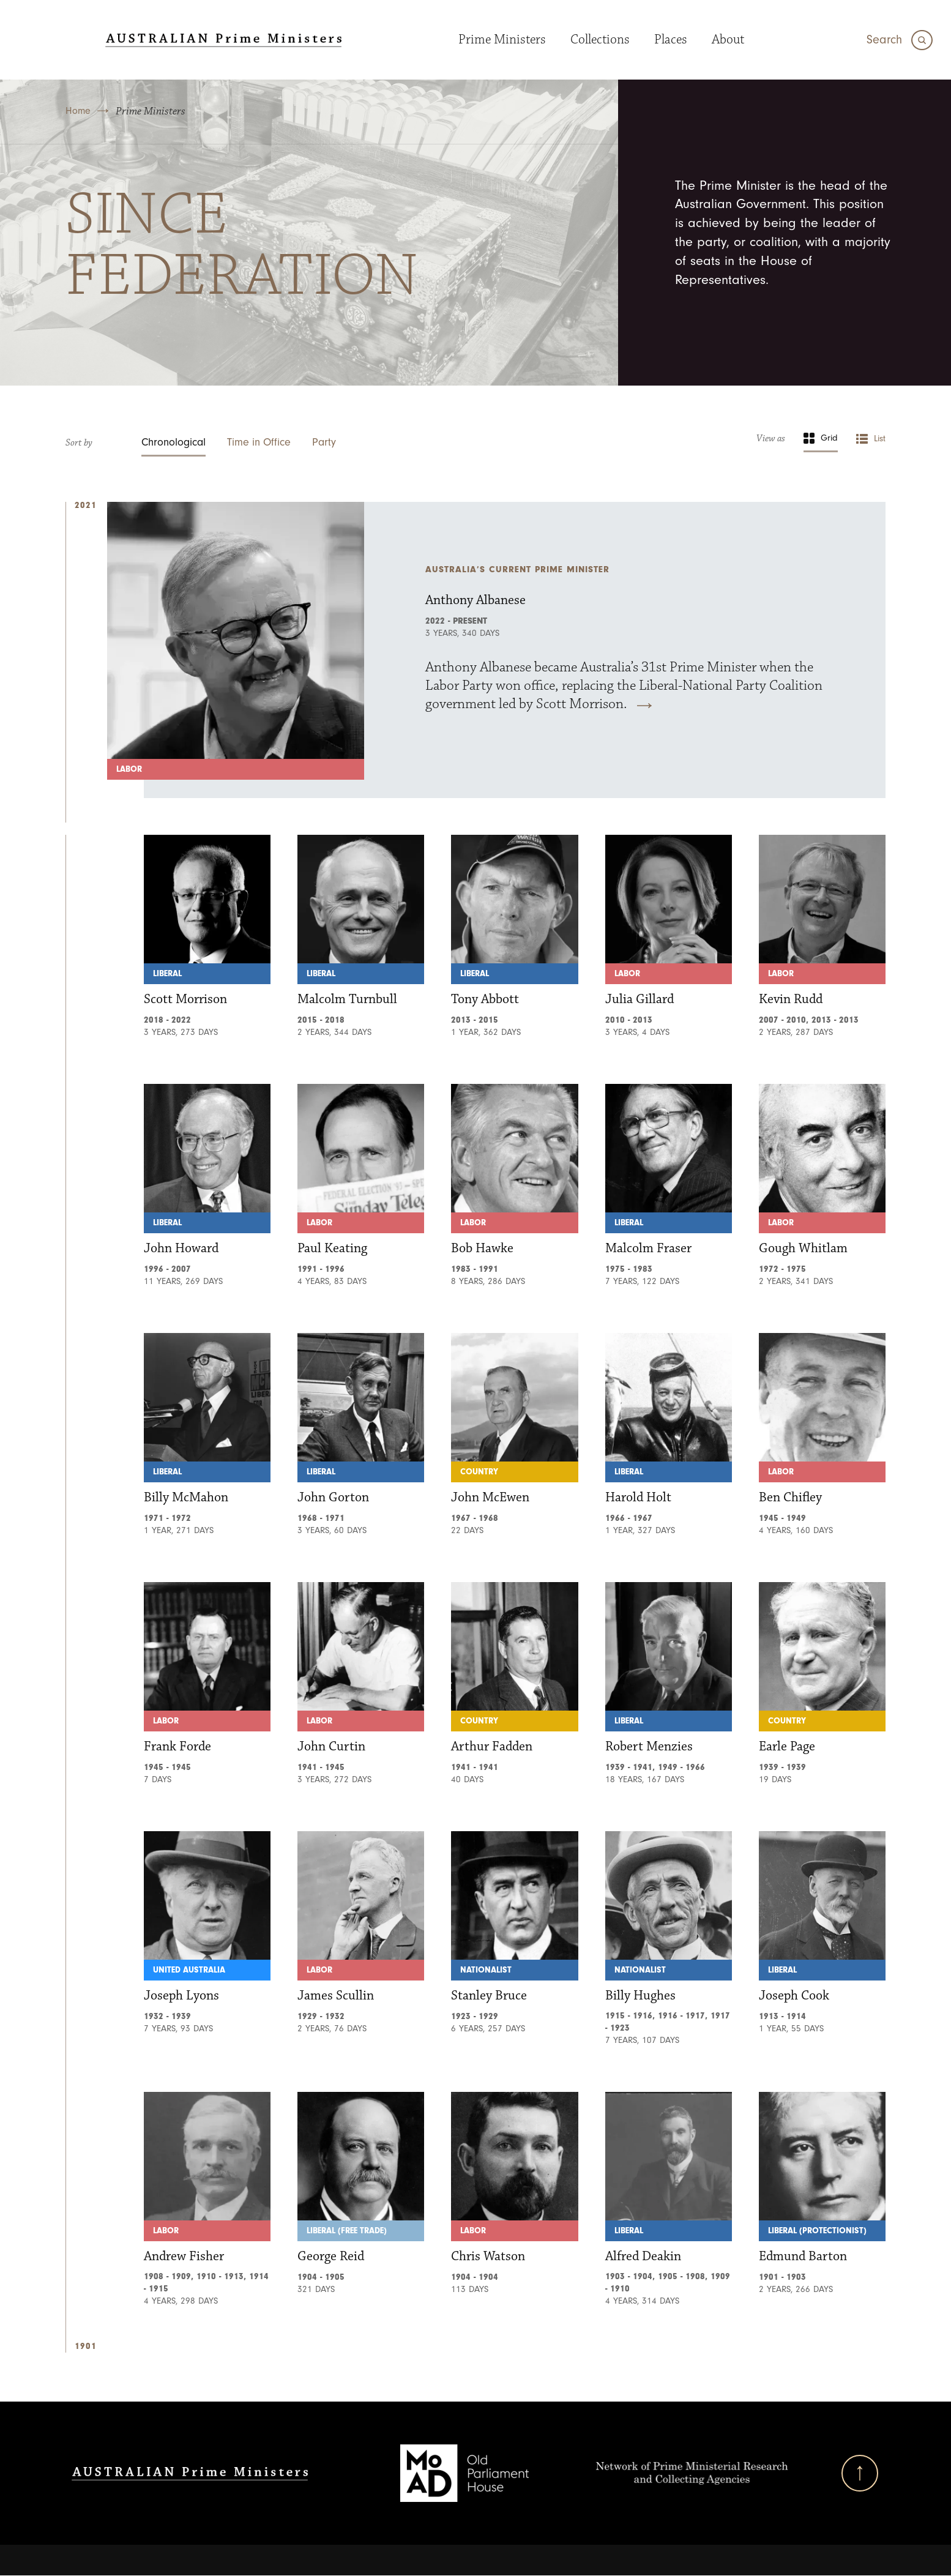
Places (670, 39)
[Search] (900, 40)
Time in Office (259, 442)
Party (324, 442)
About (728, 39)
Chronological (173, 442)
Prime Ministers (502, 39)
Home (78, 110)
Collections (600, 39)
